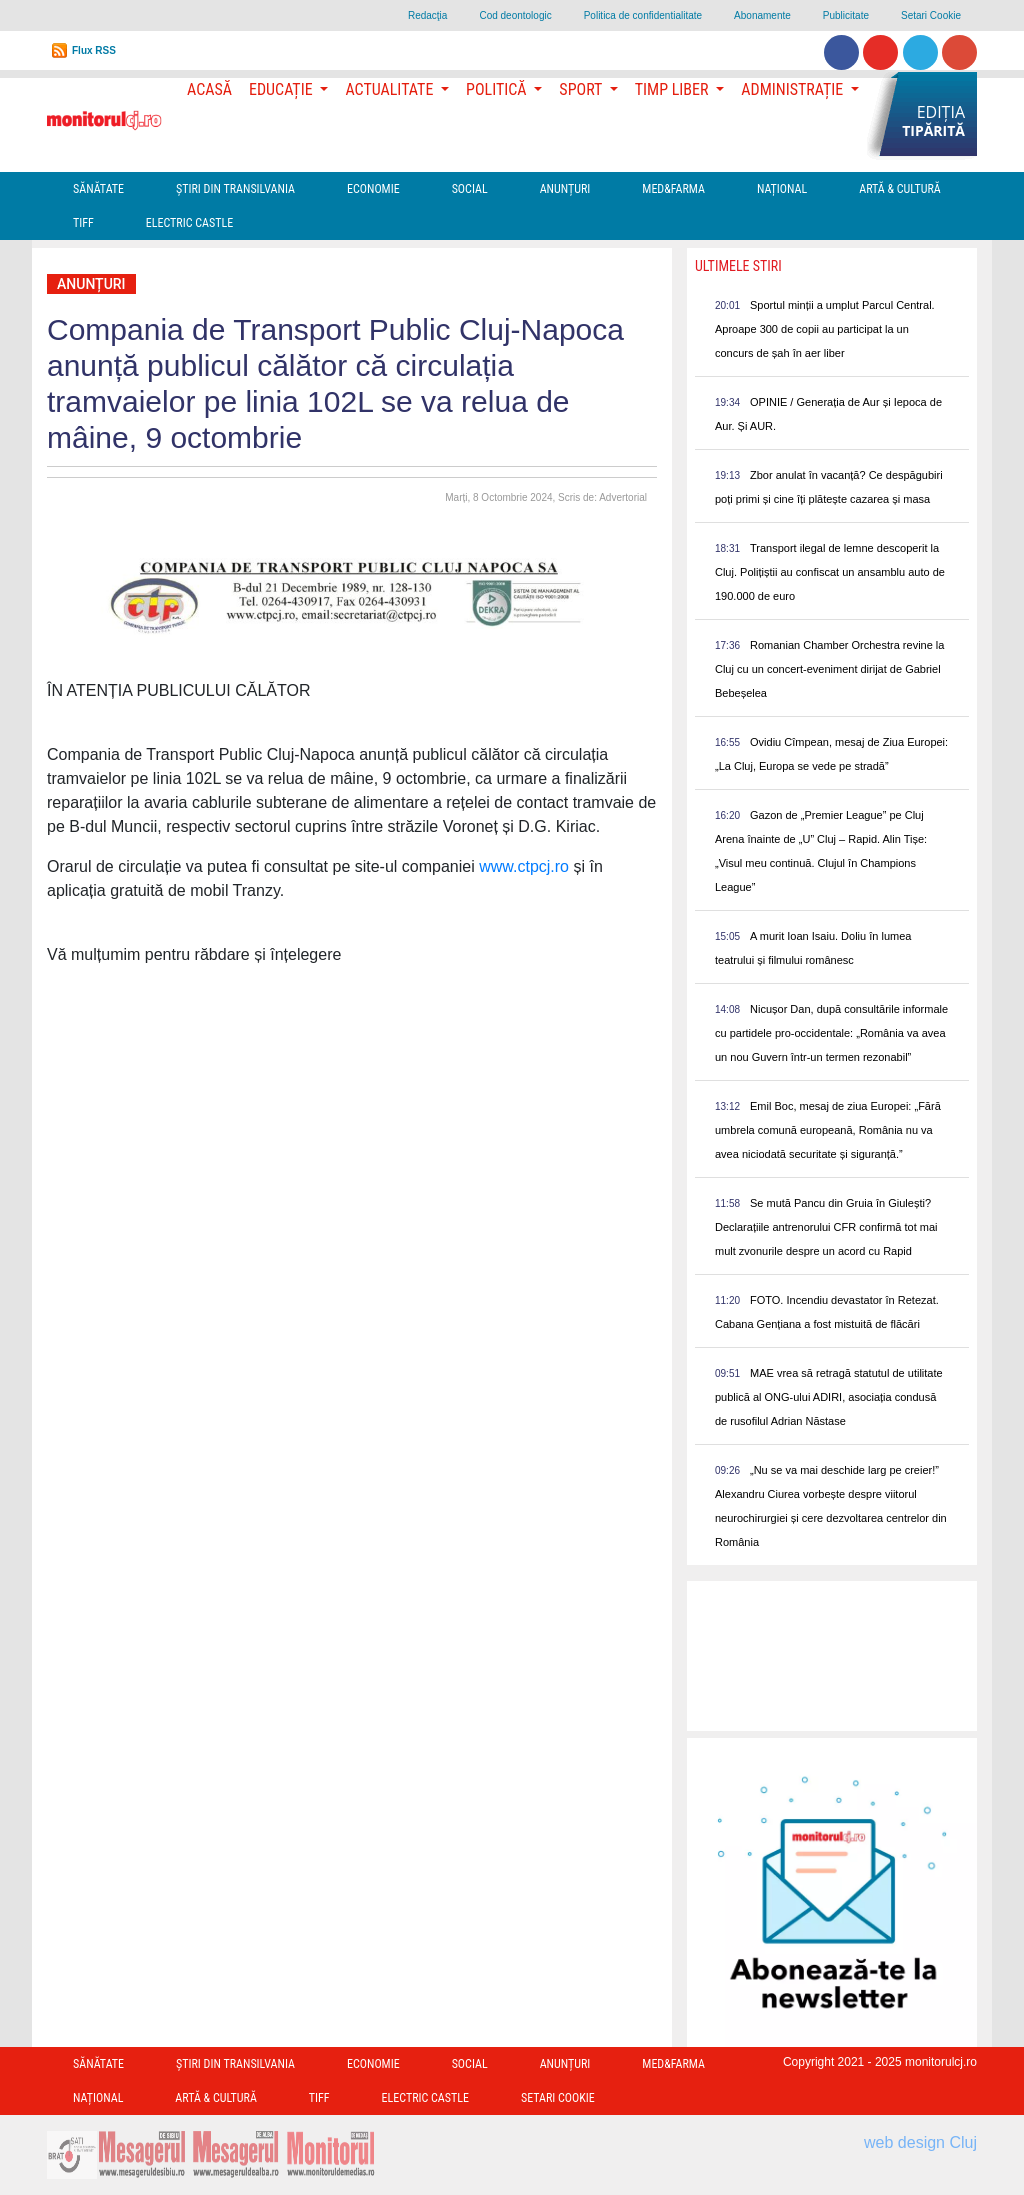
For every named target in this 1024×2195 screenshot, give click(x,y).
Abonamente (762, 15)
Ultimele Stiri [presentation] (738, 266)
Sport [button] (582, 89)
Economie (373, 189)
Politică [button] (498, 89)
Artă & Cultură (899, 189)
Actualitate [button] (391, 89)
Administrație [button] (794, 89)
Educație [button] (282, 89)
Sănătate (98, 189)
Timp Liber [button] (673, 89)
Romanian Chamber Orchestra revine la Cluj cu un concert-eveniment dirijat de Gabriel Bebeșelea (829, 669)
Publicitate (846, 15)
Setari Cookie (931, 15)
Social (470, 189)
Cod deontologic (515, 15)
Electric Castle (189, 223)
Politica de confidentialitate (643, 15)
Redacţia (427, 15)
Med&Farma (673, 189)
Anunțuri (565, 189)
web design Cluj (920, 2142)
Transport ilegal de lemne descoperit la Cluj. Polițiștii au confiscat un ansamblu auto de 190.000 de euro (830, 572)
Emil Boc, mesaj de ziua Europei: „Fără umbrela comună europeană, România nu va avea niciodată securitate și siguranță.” (828, 1130)
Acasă (209, 89)
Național (782, 189)
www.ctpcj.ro (524, 866)
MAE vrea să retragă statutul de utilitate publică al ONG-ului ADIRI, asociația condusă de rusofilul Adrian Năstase (829, 1397)
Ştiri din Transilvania (235, 189)
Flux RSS (94, 50)
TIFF (83, 223)
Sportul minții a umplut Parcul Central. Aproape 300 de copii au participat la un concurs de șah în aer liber (825, 329)
